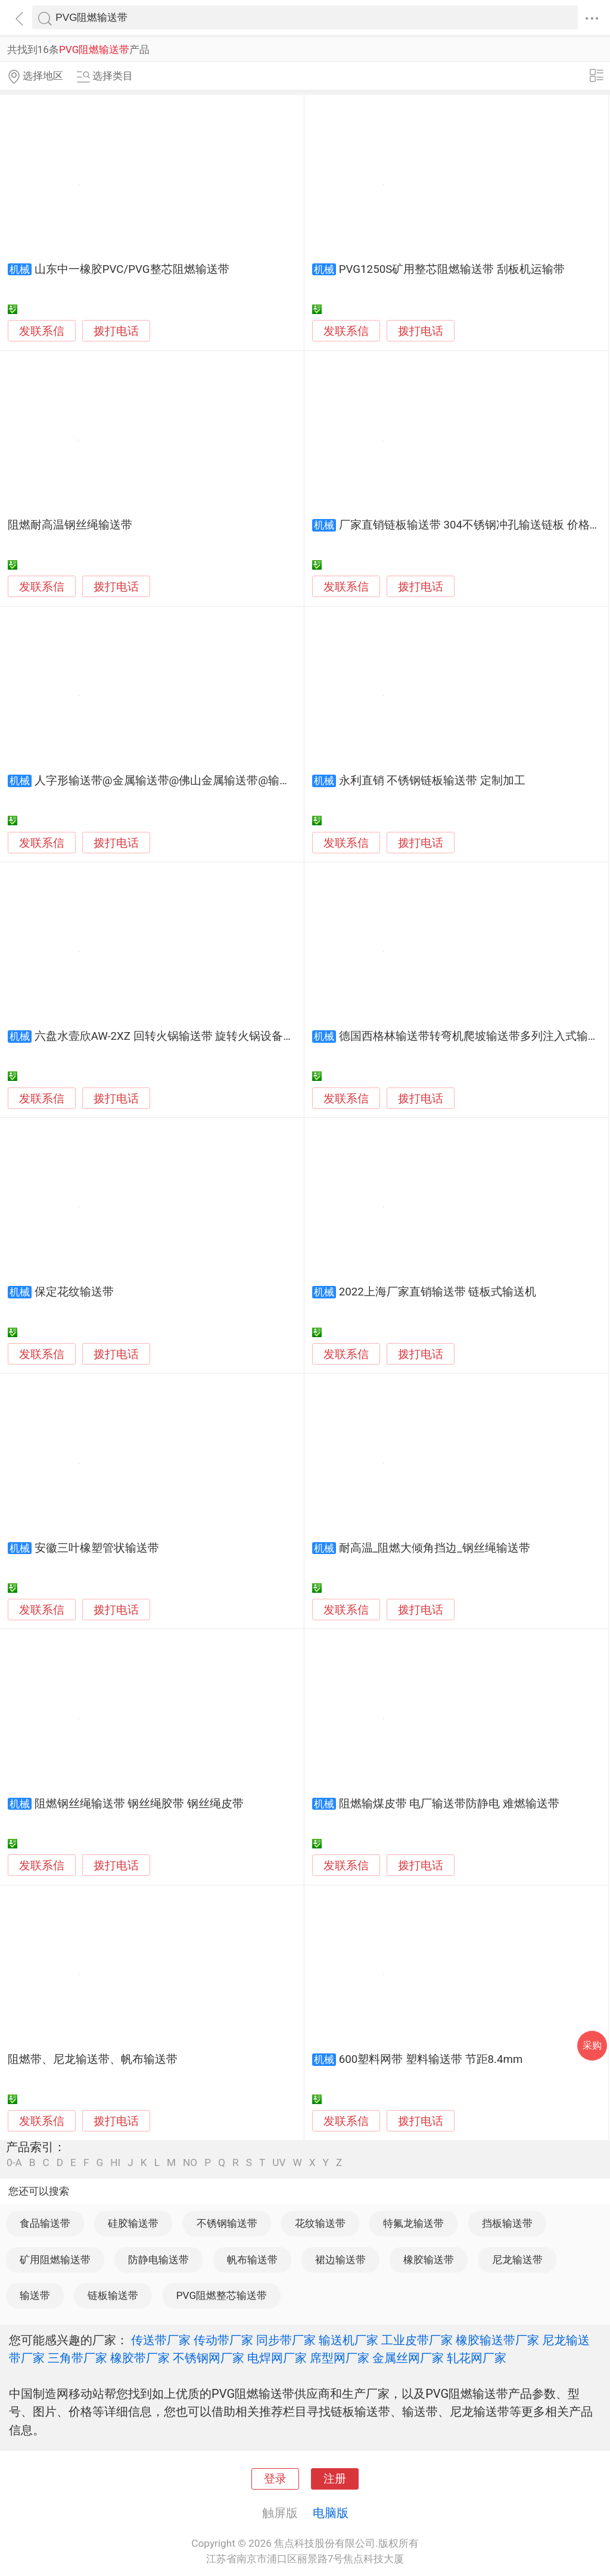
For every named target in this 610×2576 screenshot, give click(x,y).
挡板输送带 (507, 2223)
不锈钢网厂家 (208, 2358)
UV (278, 2163)
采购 (592, 2045)
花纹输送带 (320, 2223)
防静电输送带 (158, 2260)
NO (190, 2163)
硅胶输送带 (133, 2223)
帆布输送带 (252, 2260)
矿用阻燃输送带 (55, 2260)
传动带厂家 (223, 2340)
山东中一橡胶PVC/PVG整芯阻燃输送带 (132, 269)
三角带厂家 (77, 2358)
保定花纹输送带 (74, 1291)
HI (115, 2163)
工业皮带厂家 (417, 2340)
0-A (14, 2163)
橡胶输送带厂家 (497, 2340)
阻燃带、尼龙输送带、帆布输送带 (93, 2059)
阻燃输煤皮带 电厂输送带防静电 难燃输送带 (449, 1803)
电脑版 (330, 2513)
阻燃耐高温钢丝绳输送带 (70, 525)
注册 (334, 2478)
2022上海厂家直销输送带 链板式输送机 (438, 1291)
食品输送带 (45, 2223)
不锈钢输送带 (227, 2223)
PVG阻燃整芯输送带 (221, 2295)
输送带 (35, 2295)
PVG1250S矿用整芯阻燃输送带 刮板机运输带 (452, 269)
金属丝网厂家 (408, 2358)
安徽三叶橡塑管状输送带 (97, 1548)
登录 (275, 2478)
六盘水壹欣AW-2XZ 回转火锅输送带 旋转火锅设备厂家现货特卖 (193, 1036)
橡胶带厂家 (140, 2358)
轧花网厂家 (476, 2358)
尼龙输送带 (517, 2260)
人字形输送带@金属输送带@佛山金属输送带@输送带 (168, 780)
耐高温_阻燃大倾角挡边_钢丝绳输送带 (434, 1548)
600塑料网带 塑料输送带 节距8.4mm (431, 2059)
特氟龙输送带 (413, 2223)
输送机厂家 (348, 2340)
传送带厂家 (161, 2340)
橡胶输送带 (428, 2260)
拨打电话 (116, 331)
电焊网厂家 (277, 2358)
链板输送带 (113, 2295)
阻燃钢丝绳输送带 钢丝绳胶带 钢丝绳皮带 (139, 1803)
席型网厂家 (339, 2358)
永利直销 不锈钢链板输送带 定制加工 (432, 780)
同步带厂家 (286, 2340)
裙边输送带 (340, 2260)
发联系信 (41, 331)
